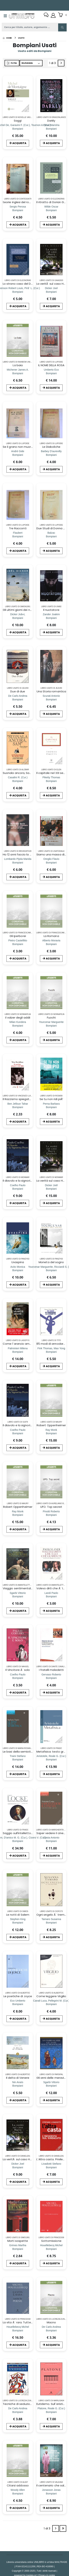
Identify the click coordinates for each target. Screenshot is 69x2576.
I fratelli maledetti (51, 1670)
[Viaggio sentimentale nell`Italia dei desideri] (18, 1596)
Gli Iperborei (18, 936)
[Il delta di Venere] (17, 2085)
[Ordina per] (31, 63)
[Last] (63, 2528)
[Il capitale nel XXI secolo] (51, 781)
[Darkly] (51, 128)
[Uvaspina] (17, 1270)
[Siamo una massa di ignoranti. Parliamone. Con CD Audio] (51, 862)
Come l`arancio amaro (18, 1344)
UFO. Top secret (51, 1507)
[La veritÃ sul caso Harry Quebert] (51, 291)
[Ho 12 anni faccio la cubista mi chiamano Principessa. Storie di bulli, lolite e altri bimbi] (17, 862)
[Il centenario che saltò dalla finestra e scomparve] (51, 2493)
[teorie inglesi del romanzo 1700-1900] (18, 210)
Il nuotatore (51, 610)
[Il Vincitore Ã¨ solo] (17, 1678)
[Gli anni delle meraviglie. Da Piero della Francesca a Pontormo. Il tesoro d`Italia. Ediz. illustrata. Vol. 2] (51, 2085)
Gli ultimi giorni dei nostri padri (23, 610)
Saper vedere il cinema (52, 1833)
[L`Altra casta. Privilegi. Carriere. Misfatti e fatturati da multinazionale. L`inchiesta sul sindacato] (51, 2167)
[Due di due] (17, 699)
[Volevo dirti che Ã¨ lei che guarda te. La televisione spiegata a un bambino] (51, 1596)
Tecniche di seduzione (18, 2404)
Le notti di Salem (17, 1915)
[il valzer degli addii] (17, 1025)
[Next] (61, 63)
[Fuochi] (51, 1025)
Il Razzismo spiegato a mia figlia (25, 1099)
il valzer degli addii (17, 1017)
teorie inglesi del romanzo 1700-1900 (28, 202)
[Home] (7, 38)
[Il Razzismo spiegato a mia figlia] (17, 1107)
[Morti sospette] (17, 2248)
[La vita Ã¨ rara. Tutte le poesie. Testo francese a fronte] (17, 2330)
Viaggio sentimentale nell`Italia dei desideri (32, 1588)
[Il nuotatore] (51, 617)
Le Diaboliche (51, 447)
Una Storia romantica (51, 691)
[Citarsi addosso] (17, 2493)
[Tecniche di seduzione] (17, 2412)
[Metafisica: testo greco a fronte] (51, 1759)
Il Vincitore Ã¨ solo (18, 1670)
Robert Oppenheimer (51, 1425)
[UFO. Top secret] (51, 1515)
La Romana (51, 936)
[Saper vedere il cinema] (51, 1841)
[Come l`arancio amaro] (18, 1352)
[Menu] (5, 16)
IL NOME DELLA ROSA (51, 365)
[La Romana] (51, 944)
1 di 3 (53, 63)
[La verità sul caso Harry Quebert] (51, 1188)
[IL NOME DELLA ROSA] (51, 373)
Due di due (17, 691)
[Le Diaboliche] (51, 454)
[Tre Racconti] (17, 536)
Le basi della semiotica (18, 1751)
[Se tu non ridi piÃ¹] (51, 1107)
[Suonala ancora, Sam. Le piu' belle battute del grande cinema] (18, 781)
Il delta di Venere (17, 2078)
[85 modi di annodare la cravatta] (51, 1352)
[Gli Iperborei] (17, 944)
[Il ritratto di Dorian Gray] (51, 210)
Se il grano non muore (18, 447)
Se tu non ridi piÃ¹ (51, 1099)
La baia (18, 365)
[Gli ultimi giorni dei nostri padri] (17, 617)
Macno (51, 2322)
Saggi (18, 120)
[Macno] (51, 2330)
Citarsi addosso (18, 2485)
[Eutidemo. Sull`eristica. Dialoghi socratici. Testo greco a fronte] (51, 2412)
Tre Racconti (17, 528)
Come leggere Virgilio (51, 1996)
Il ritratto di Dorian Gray (52, 202)
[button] (62, 15)
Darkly (51, 120)
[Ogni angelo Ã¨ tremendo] (51, 1922)
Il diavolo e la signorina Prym (22, 1181)
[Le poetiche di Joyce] (17, 2004)
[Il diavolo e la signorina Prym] (17, 1188)
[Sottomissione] (51, 2248)
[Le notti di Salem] (17, 1922)
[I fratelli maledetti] (51, 1678)
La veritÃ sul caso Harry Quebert (25, 2159)
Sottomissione (51, 2241)
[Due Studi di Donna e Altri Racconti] (51, 536)
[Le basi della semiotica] (18, 1759)
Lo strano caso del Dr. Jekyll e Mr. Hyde (29, 284)
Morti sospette (17, 2241)
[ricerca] (34, 27)
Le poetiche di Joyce (17, 1996)
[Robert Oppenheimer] (51, 1433)
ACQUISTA (17, 143)
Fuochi (51, 1017)
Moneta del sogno (51, 1262)
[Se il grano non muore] (17, 454)
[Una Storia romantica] (51, 699)
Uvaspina (17, 1262)
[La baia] (18, 373)
